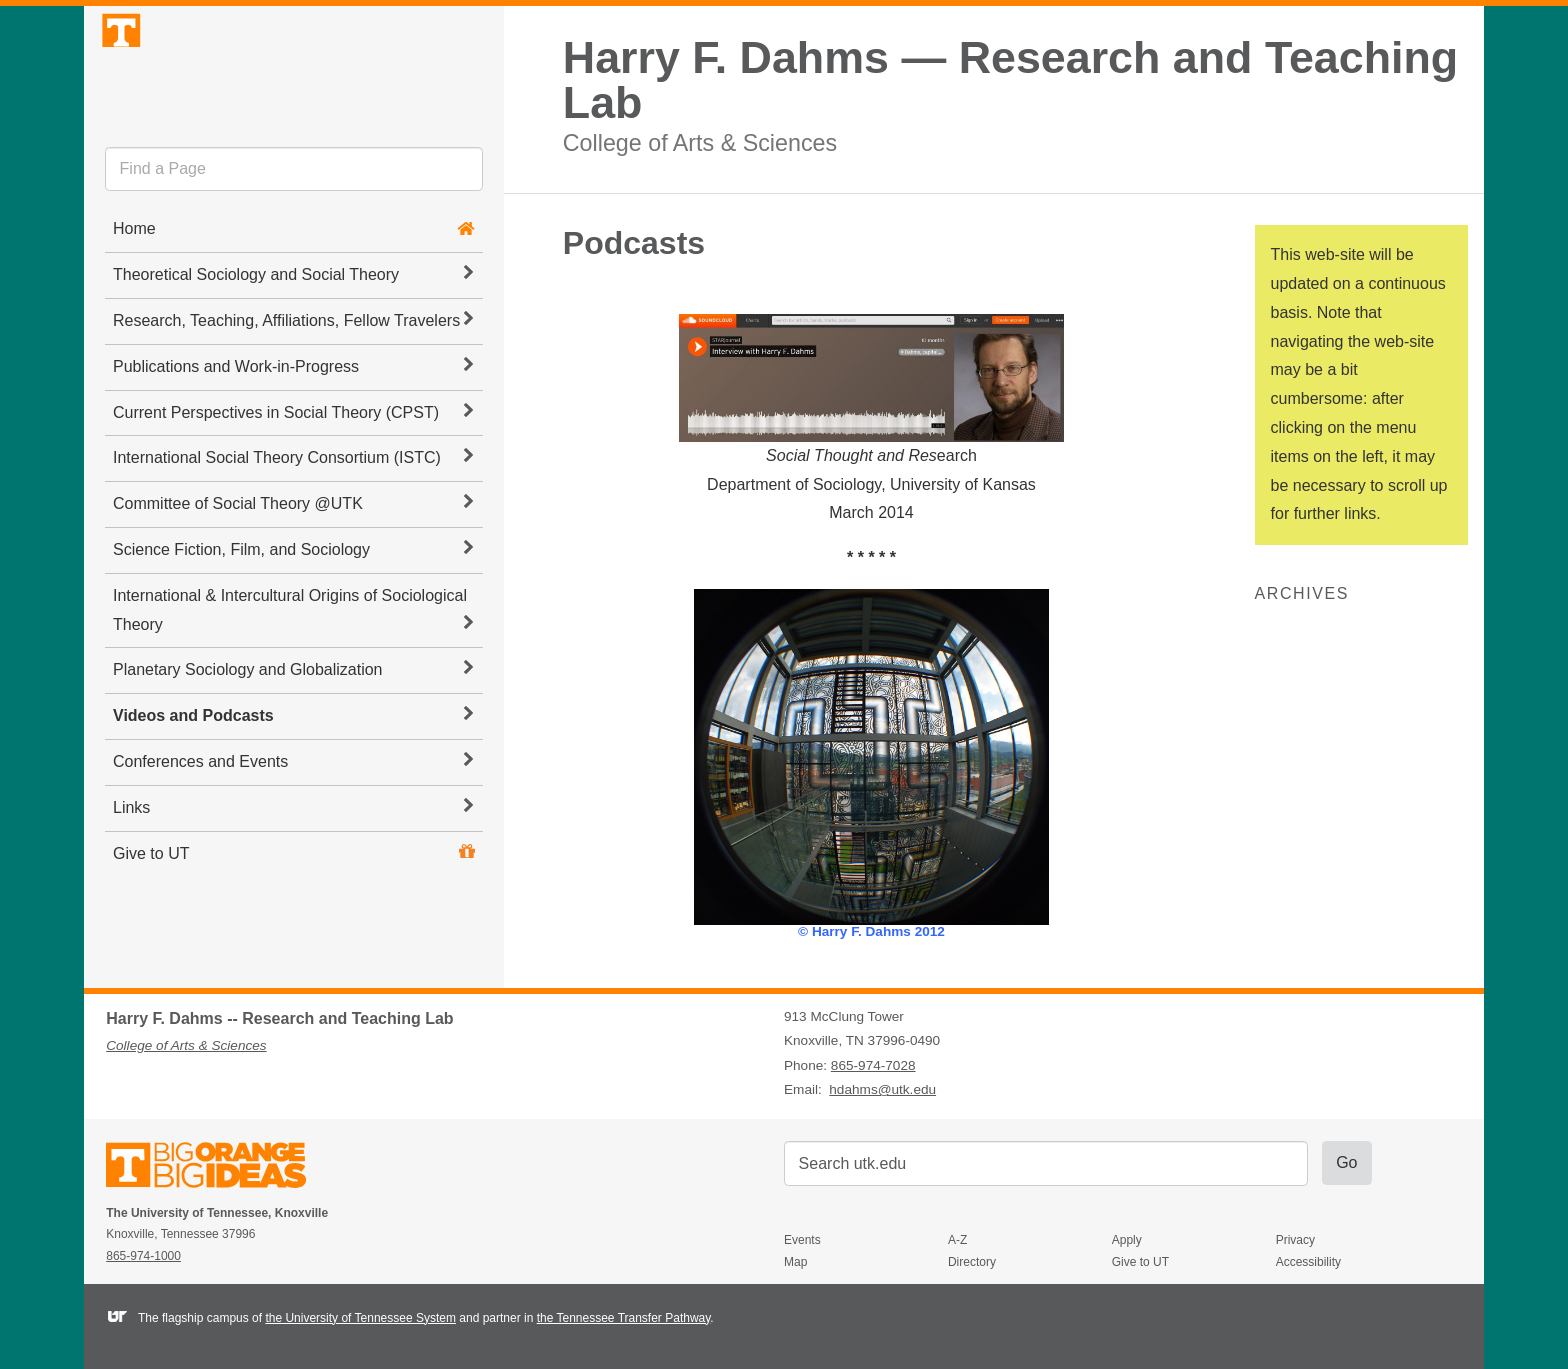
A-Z (957, 1240)
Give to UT (151, 908)
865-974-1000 (143, 1256)
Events (802, 1240)
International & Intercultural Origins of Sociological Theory (293, 665)
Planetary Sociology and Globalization (293, 725)
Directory (972, 1262)
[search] (294, 225)
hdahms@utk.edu (882, 1089)
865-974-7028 (873, 1065)
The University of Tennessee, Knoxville (294, 93)
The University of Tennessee (218, 1168)
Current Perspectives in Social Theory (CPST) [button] (293, 467)
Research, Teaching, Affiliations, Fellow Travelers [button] (293, 376)
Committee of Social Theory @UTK (293, 559)
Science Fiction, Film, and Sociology (293, 605)
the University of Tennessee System (360, 1318)
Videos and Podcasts (293, 771)
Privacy (1295, 1240)
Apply (1127, 1240)
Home (134, 284)
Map (795, 1262)
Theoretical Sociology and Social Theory (293, 330)
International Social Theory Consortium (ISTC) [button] (293, 513)
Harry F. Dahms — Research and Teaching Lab (1010, 80)
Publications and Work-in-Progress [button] (293, 421)
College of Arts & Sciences (700, 142)
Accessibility (1308, 1262)
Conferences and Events (293, 817)
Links (293, 862)
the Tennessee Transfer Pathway (624, 1318)
